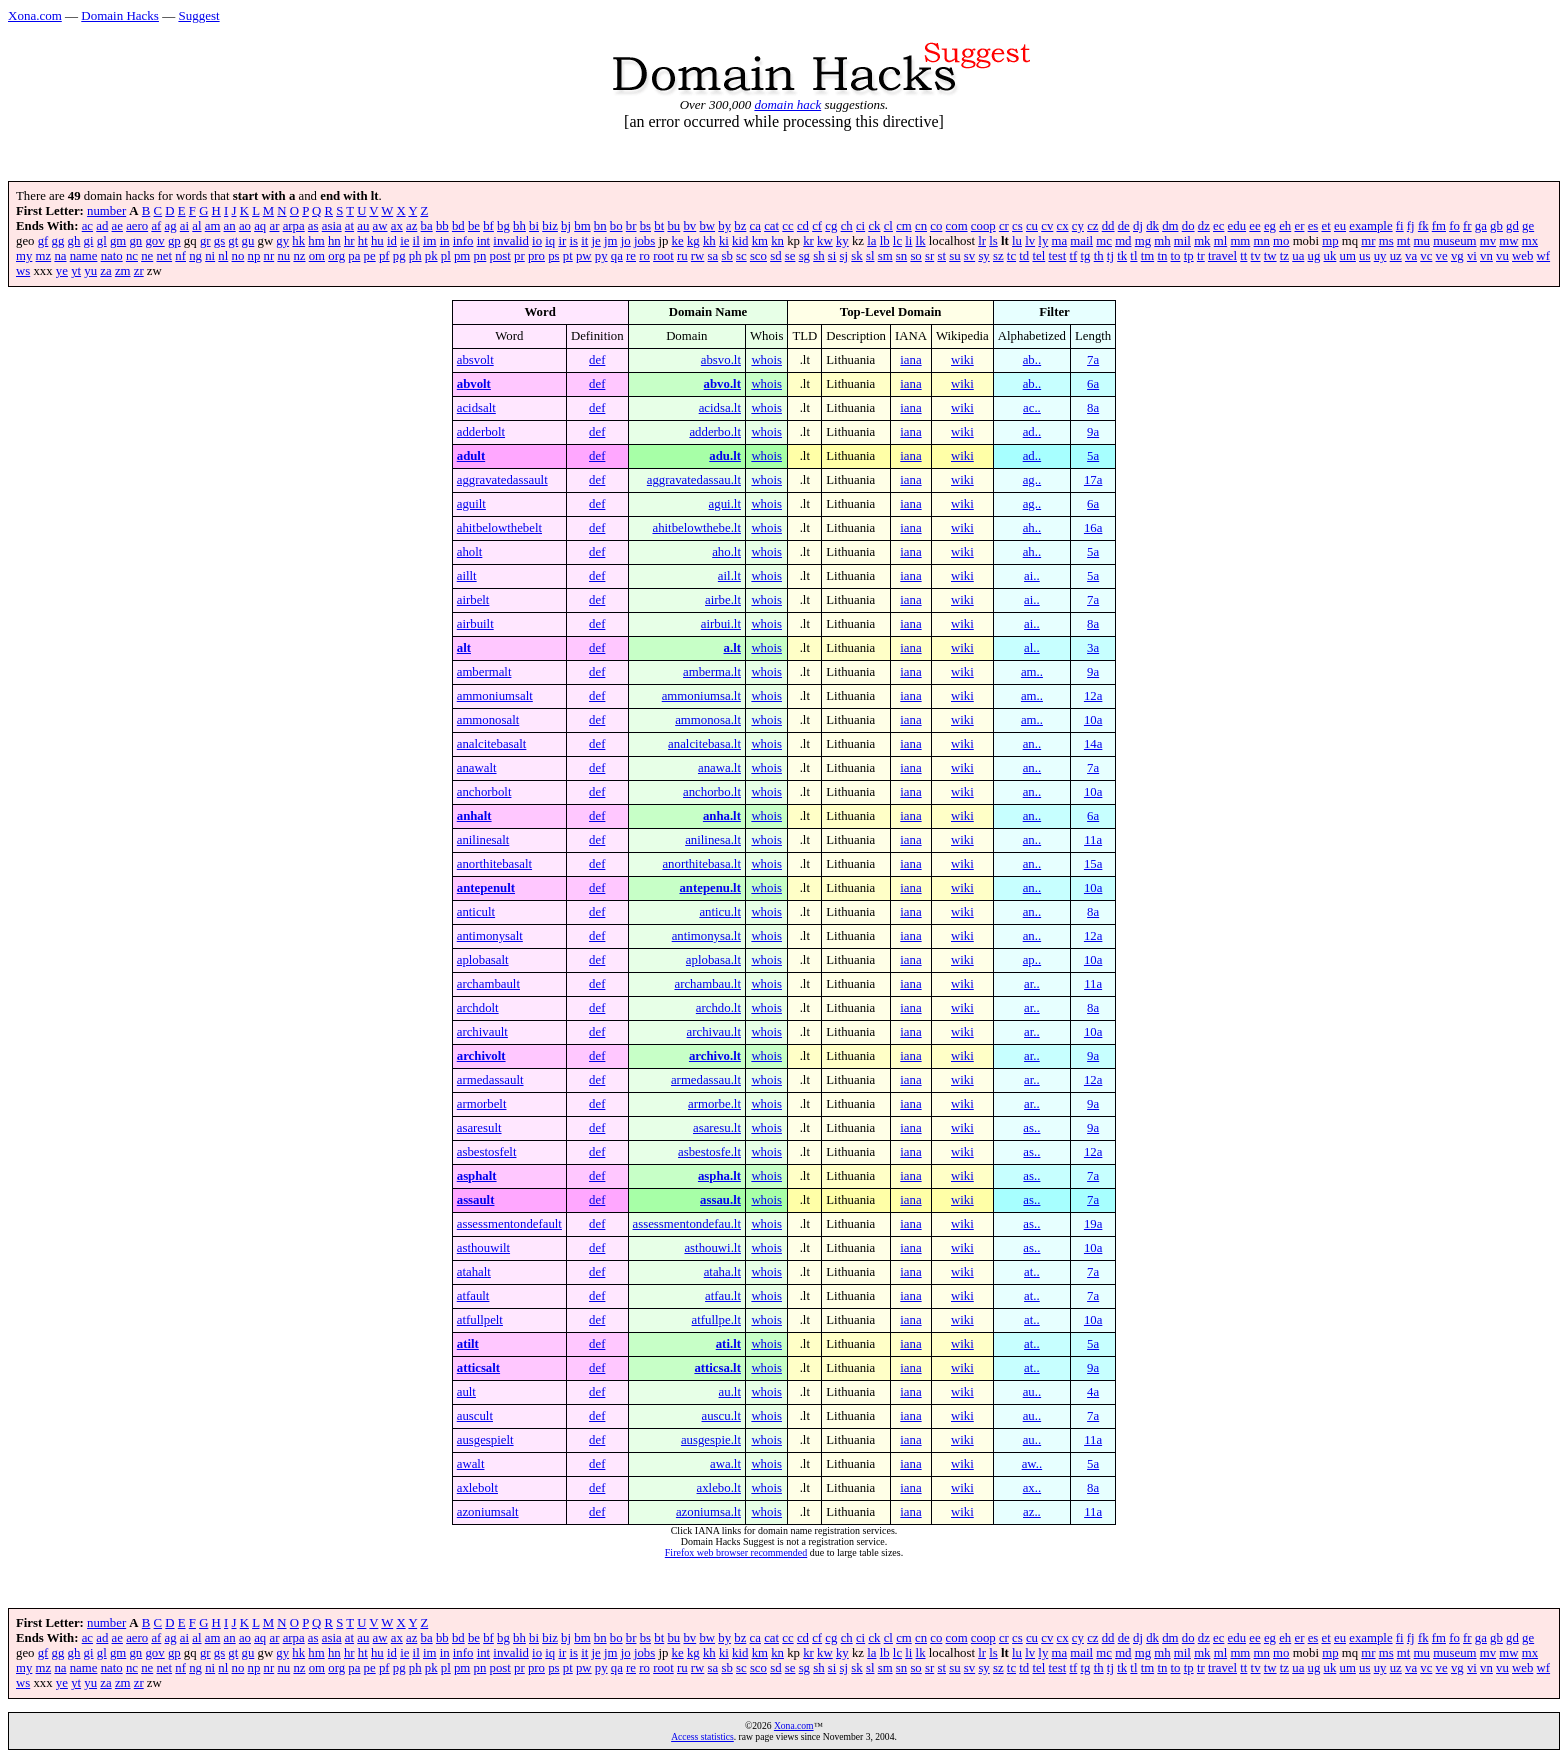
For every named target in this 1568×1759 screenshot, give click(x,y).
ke (678, 241)
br (631, 226)
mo (1281, 241)
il (416, 241)
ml (1221, 241)
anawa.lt (719, 768)
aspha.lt (719, 1176)
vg (1457, 256)
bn (600, 226)
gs (219, 241)
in (445, 241)
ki (724, 241)
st (941, 256)
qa (617, 256)
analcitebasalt (492, 744)
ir (562, 241)
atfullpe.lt (716, 1320)
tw (1270, 256)
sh (818, 256)
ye (62, 271)
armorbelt (482, 1104)
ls (993, 241)
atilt (468, 1344)
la (871, 241)
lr (982, 241)
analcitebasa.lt (704, 744)
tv (1256, 256)
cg (831, 226)
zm (123, 271)
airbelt (473, 600)
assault (476, 1200)
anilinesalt (483, 840)
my (24, 256)
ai (184, 226)
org (336, 256)
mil (1182, 241)
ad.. (1032, 432)
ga (1481, 226)
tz (1284, 256)
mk (1202, 241)
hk (298, 241)
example (1370, 226)
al (196, 226)
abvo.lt (722, 384)
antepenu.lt (710, 888)
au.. (1032, 1392)
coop (983, 226)
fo (1454, 226)
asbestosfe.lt (709, 1152)
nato (112, 256)
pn (480, 256)
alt (464, 648)
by (724, 226)
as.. (1031, 1128)
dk (1152, 226)
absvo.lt (721, 360)
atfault (473, 1296)
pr (519, 256)
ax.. (1032, 1488)
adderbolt (481, 432)
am (213, 226)
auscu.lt (721, 1416)
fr (1467, 226)
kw (825, 241)
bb (442, 226)
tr (1201, 256)
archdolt (478, 1008)
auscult (475, 1416)
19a (1093, 1224)
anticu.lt (720, 912)
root (663, 256)
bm (582, 226)
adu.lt (725, 456)
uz (1396, 256)
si (832, 256)
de (1124, 226)
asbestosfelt (487, 1152)
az (411, 226)
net (164, 256)
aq (260, 226)
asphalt (477, 1176)
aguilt (471, 504)
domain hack (787, 104)
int (484, 241)
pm (462, 256)
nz (299, 256)
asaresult (479, 1128)
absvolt (475, 360)
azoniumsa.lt (708, 1512)
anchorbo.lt (712, 792)
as (313, 226)
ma (1060, 241)
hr (349, 241)
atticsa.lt (717, 1368)
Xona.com (35, 15)
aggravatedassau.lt (694, 480)
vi (1472, 256)
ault (466, 1392)
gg (58, 241)
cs (1017, 226)
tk (1122, 256)
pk (431, 256)
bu (673, 226)
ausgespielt (485, 1440)
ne (147, 256)
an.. (1032, 744)
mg (1143, 241)
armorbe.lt (714, 1104)
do (1188, 226)
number (106, 211)
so (915, 256)
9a (1093, 432)
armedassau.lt (706, 1080)
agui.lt (725, 504)
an (230, 226)
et (1326, 226)
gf (43, 241)
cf (817, 226)
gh (74, 241)
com (957, 226)
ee (1254, 226)
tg (1085, 256)
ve (1442, 256)
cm (904, 226)
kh (709, 241)
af (156, 226)
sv (969, 256)
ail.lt (729, 576)
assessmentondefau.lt (687, 1224)
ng (195, 256)
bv (689, 226)
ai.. (1032, 576)
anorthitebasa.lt (701, 864)
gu (248, 241)
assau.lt (720, 1200)
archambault (488, 984)
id (392, 241)
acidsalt (476, 408)
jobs (644, 241)
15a (1093, 864)
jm (611, 241)
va (1411, 256)
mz (44, 256)
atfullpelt (480, 1320)
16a (1093, 528)
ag (171, 226)
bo (616, 226)
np (254, 256)
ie (404, 241)
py (601, 256)
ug (1314, 256)
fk (1423, 226)
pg (399, 256)
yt (76, 271)
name (84, 256)
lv (1030, 241)
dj (1138, 226)
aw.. (1032, 1464)
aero (137, 226)
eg (1270, 226)
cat (771, 226)
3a (1093, 648)
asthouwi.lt (712, 1248)
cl (888, 226)
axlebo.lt (719, 1488)
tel (1038, 256)
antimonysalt (490, 936)
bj (566, 226)
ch (847, 226)
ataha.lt (722, 1272)
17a (1093, 480)
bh (519, 226)
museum (1454, 241)
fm (1439, 226)
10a (1093, 720)
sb (726, 256)
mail (1081, 241)
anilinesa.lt (713, 840)
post (500, 256)
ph (415, 256)
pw (584, 256)
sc (741, 256)
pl (446, 256)
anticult (476, 912)
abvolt (474, 384)
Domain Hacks (120, 15)
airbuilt (475, 624)
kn (777, 241)
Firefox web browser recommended (736, 1552)
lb (885, 241)
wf (1544, 256)
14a (1093, 744)
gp (174, 241)
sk (856, 256)
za (105, 271)
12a (1093, 696)
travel (1222, 256)
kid (740, 241)
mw (1508, 241)
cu (1032, 226)
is (573, 241)
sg (804, 256)
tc (1011, 256)
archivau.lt (714, 1032)
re (631, 256)
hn (334, 241)
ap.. (1032, 960)
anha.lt (722, 816)
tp (1189, 256)
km (760, 241)
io (537, 241)
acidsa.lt (720, 408)
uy (1380, 256)
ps (553, 256)
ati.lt (728, 1344)
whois (766, 360)
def (597, 360)
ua (1298, 256)
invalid (511, 241)
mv (1488, 241)
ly (1043, 241)
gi (89, 241)
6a (1093, 384)
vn (1486, 256)
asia (332, 226)
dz (1204, 226)
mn (1262, 241)
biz (550, 226)
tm (1148, 256)
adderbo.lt (715, 432)
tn (1162, 256)
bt (659, 226)
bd (458, 226)
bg (503, 226)
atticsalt (478, 1368)
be (474, 226)
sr (929, 256)
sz (998, 256)
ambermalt (484, 672)
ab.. (1032, 360)
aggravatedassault (502, 480)
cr (1004, 226)
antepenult (486, 888)
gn (135, 241)
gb (1496, 226)
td (1024, 256)
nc (132, 256)
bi (534, 226)
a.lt (732, 648)
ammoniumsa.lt (701, 696)
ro (644, 256)
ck (874, 226)
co (936, 226)
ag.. (1032, 480)
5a (1093, 456)
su (954, 256)
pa (354, 256)
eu (1340, 226)
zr (139, 271)
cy (1078, 226)
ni (210, 256)
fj (1411, 226)
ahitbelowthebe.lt (696, 528)
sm (885, 256)
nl (223, 256)
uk (1330, 256)
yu (90, 271)
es (1313, 226)
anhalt (474, 816)
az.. (1032, 1512)
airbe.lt (723, 600)
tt (1243, 256)
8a (1093, 408)
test (1057, 256)
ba (427, 226)
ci (860, 226)
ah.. (1032, 528)
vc (1426, 256)
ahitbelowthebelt (499, 528)
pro (536, 256)
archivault (482, 1032)
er (1299, 226)
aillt (467, 576)
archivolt (481, 1056)
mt (1404, 241)
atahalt (474, 1272)
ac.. (1032, 408)
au (363, 226)
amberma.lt (712, 672)
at (349, 226)
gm (118, 241)
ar (274, 226)
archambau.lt (708, 984)
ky (842, 241)
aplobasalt (483, 960)
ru (682, 256)
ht (363, 241)
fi (1400, 226)
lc (897, 241)
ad (102, 226)
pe (370, 256)
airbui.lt (721, 624)
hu (377, 241)
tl (1133, 256)
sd (775, 256)
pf (384, 256)
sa (713, 256)
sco (758, 256)
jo (626, 241)
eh (1285, 226)
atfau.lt (723, 1296)
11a (1093, 840)
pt (568, 256)
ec (1218, 226)
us (1364, 256)
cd (803, 226)
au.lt (730, 1392)
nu (283, 256)
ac (87, 226)
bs (645, 226)
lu (1017, 241)
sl (870, 256)
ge (1528, 226)
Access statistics (702, 1736)
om (317, 256)
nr (269, 256)
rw (698, 256)
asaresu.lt (717, 1128)
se (790, 256)
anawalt (477, 768)
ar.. (1032, 984)
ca (755, 226)
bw (707, 226)
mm (1240, 241)
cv (1047, 226)
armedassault (490, 1080)
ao (245, 226)
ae (117, 226)
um (1348, 256)
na (60, 256)
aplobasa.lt (713, 960)
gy (282, 241)
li (908, 241)
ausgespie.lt (711, 1440)
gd (1512, 226)
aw (380, 226)
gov (154, 241)
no (238, 256)
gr (205, 241)
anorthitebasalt (494, 864)
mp (1330, 241)
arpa (294, 226)
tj (1110, 256)
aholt (470, 552)
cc (787, 226)
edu (1237, 226)
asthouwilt (483, 1248)
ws (23, 271)
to (1176, 256)
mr (1368, 241)
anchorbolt (484, 792)
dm (1170, 226)
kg (693, 241)
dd (1108, 226)
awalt (471, 1464)
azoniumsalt (488, 1512)
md (1123, 241)
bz (740, 226)
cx (1063, 226)
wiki (962, 360)
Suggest (198, 15)
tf (1073, 256)
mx (1530, 241)
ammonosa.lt (708, 720)
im (430, 241)
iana (910, 360)
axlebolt (477, 1488)
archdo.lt (718, 1008)
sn (901, 256)
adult (471, 456)
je (596, 241)
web (1522, 256)
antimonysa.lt (706, 936)
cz (1092, 226)
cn (921, 226)
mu (1422, 241)
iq (550, 241)
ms (1386, 241)
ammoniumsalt (495, 696)
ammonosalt (488, 720)
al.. (1032, 648)
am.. (1032, 672)
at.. (1032, 1272)
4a (1093, 1392)
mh (1162, 241)
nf (180, 256)
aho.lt (726, 552)
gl (102, 241)
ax (397, 226)
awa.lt (725, 1464)
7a (1093, 360)
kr (808, 241)
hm (316, 241)
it (584, 241)
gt (233, 241)
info (463, 241)
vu (1502, 256)
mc (1104, 241)
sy (983, 256)
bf (488, 226)
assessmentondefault (509, 1224)
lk (921, 241)
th (1099, 256)
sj (844, 256)
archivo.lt (715, 1056)
